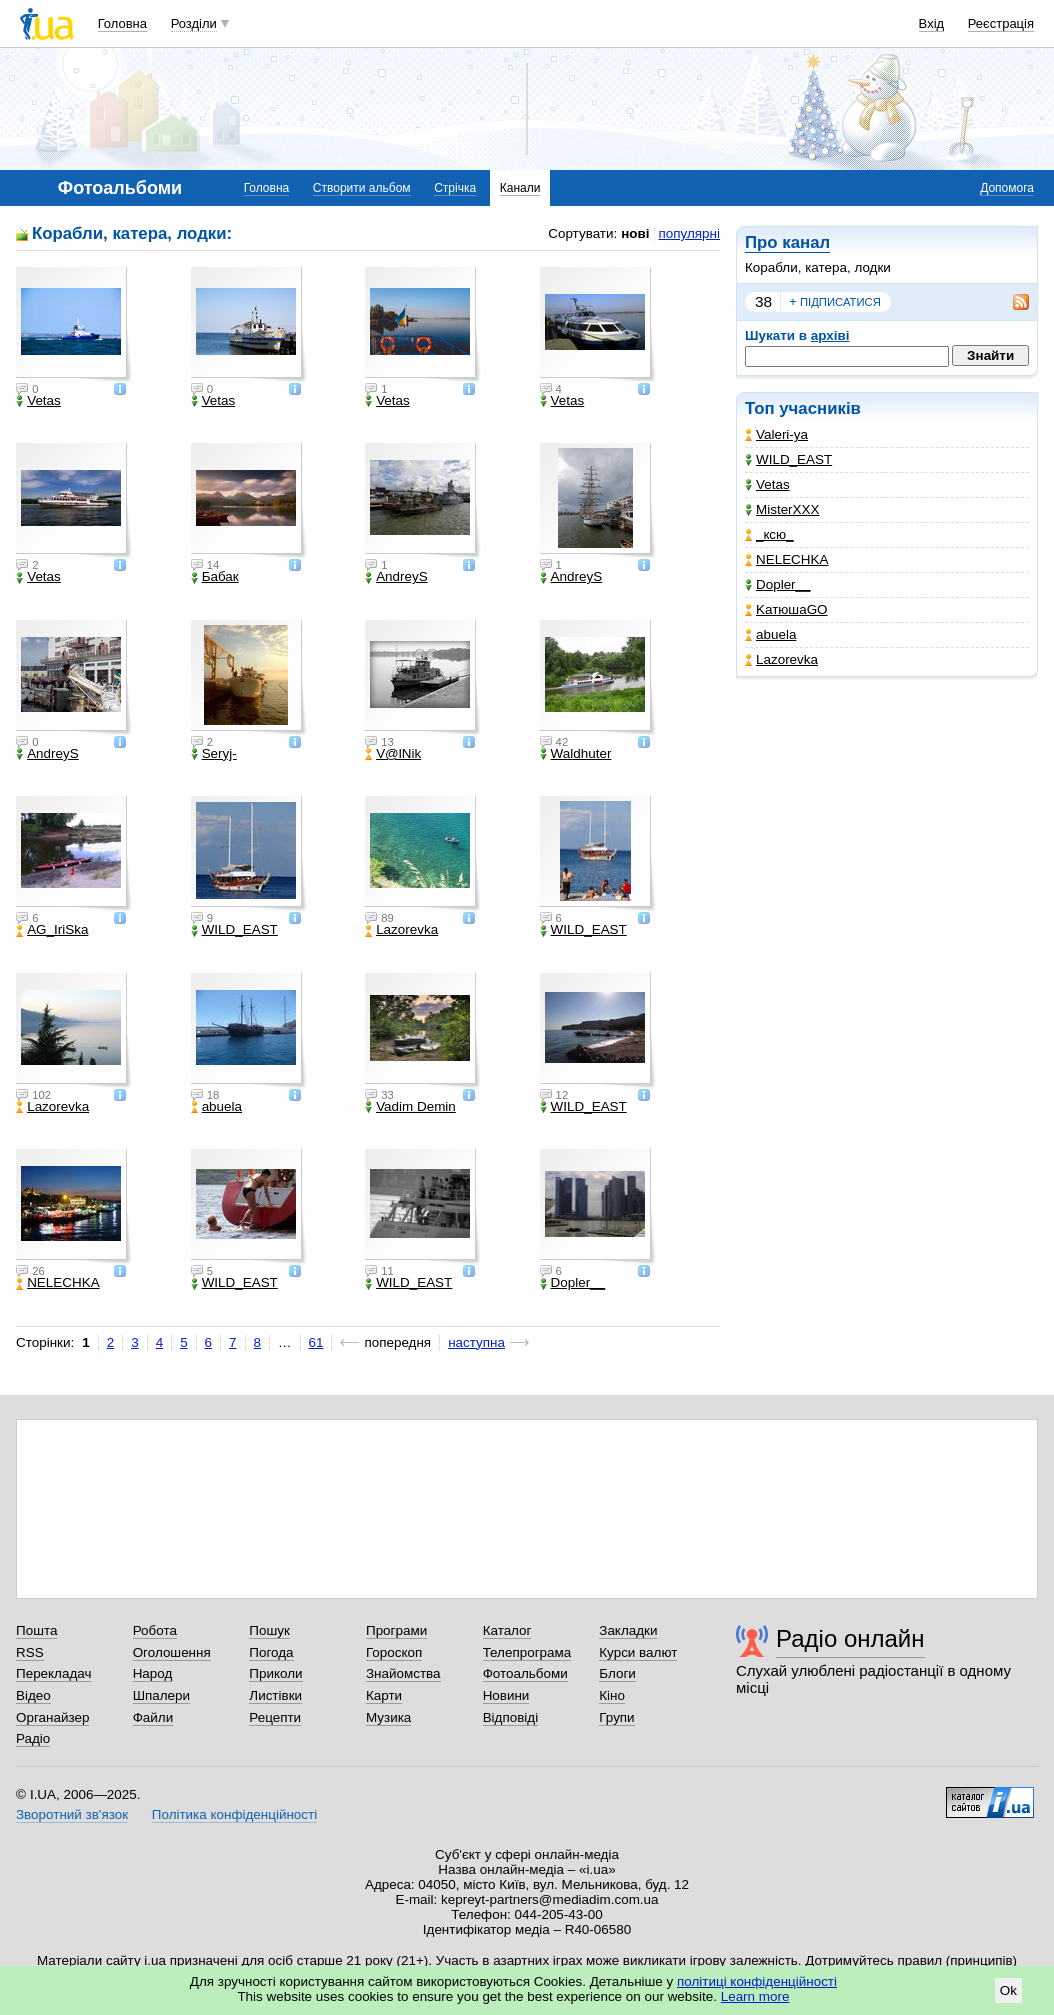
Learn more (755, 1996)
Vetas (767, 484)
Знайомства (403, 1673)
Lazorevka (781, 659)
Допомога (1007, 188)
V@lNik (393, 754)
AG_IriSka (52, 930)
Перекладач (53, 1673)
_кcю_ (769, 534)
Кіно (612, 1695)
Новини (506, 1695)
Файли (153, 1717)
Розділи (194, 23)
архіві (830, 335)
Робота (155, 1630)
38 (763, 301)
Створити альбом (362, 188)
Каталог (507, 1630)
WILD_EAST (788, 459)
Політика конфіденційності (234, 1814)
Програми (396, 1630)
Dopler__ (778, 584)
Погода (271, 1652)
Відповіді (511, 1717)
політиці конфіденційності (757, 1981)
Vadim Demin (410, 1107)
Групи (616, 1717)
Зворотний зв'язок (72, 1814)
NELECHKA (786, 559)
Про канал (787, 242)
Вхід (932, 23)
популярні (689, 233)
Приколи (275, 1673)
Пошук (269, 1630)
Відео (33, 1695)
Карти (384, 1695)
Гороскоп (394, 1652)
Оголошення (172, 1652)
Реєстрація (1001, 23)
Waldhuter (576, 754)
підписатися (835, 302)
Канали (520, 188)
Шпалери (161, 1695)
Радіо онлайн (850, 1638)
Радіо (33, 1738)
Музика (388, 1717)
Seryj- (214, 754)
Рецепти (275, 1717)
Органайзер (52, 1717)
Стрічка (455, 188)
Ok (1008, 1990)
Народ (153, 1673)
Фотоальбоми (525, 1673)
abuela (770, 634)
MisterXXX (782, 509)
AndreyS (396, 577)
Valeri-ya (776, 434)
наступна (476, 1342)
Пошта (36, 1630)
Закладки (628, 1630)
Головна (122, 23)
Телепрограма (527, 1652)
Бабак (215, 577)
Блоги (617, 1673)
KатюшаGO (786, 609)
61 (316, 1342)
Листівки (275, 1695)
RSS (30, 1652)
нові (635, 233)
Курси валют (638, 1652)
